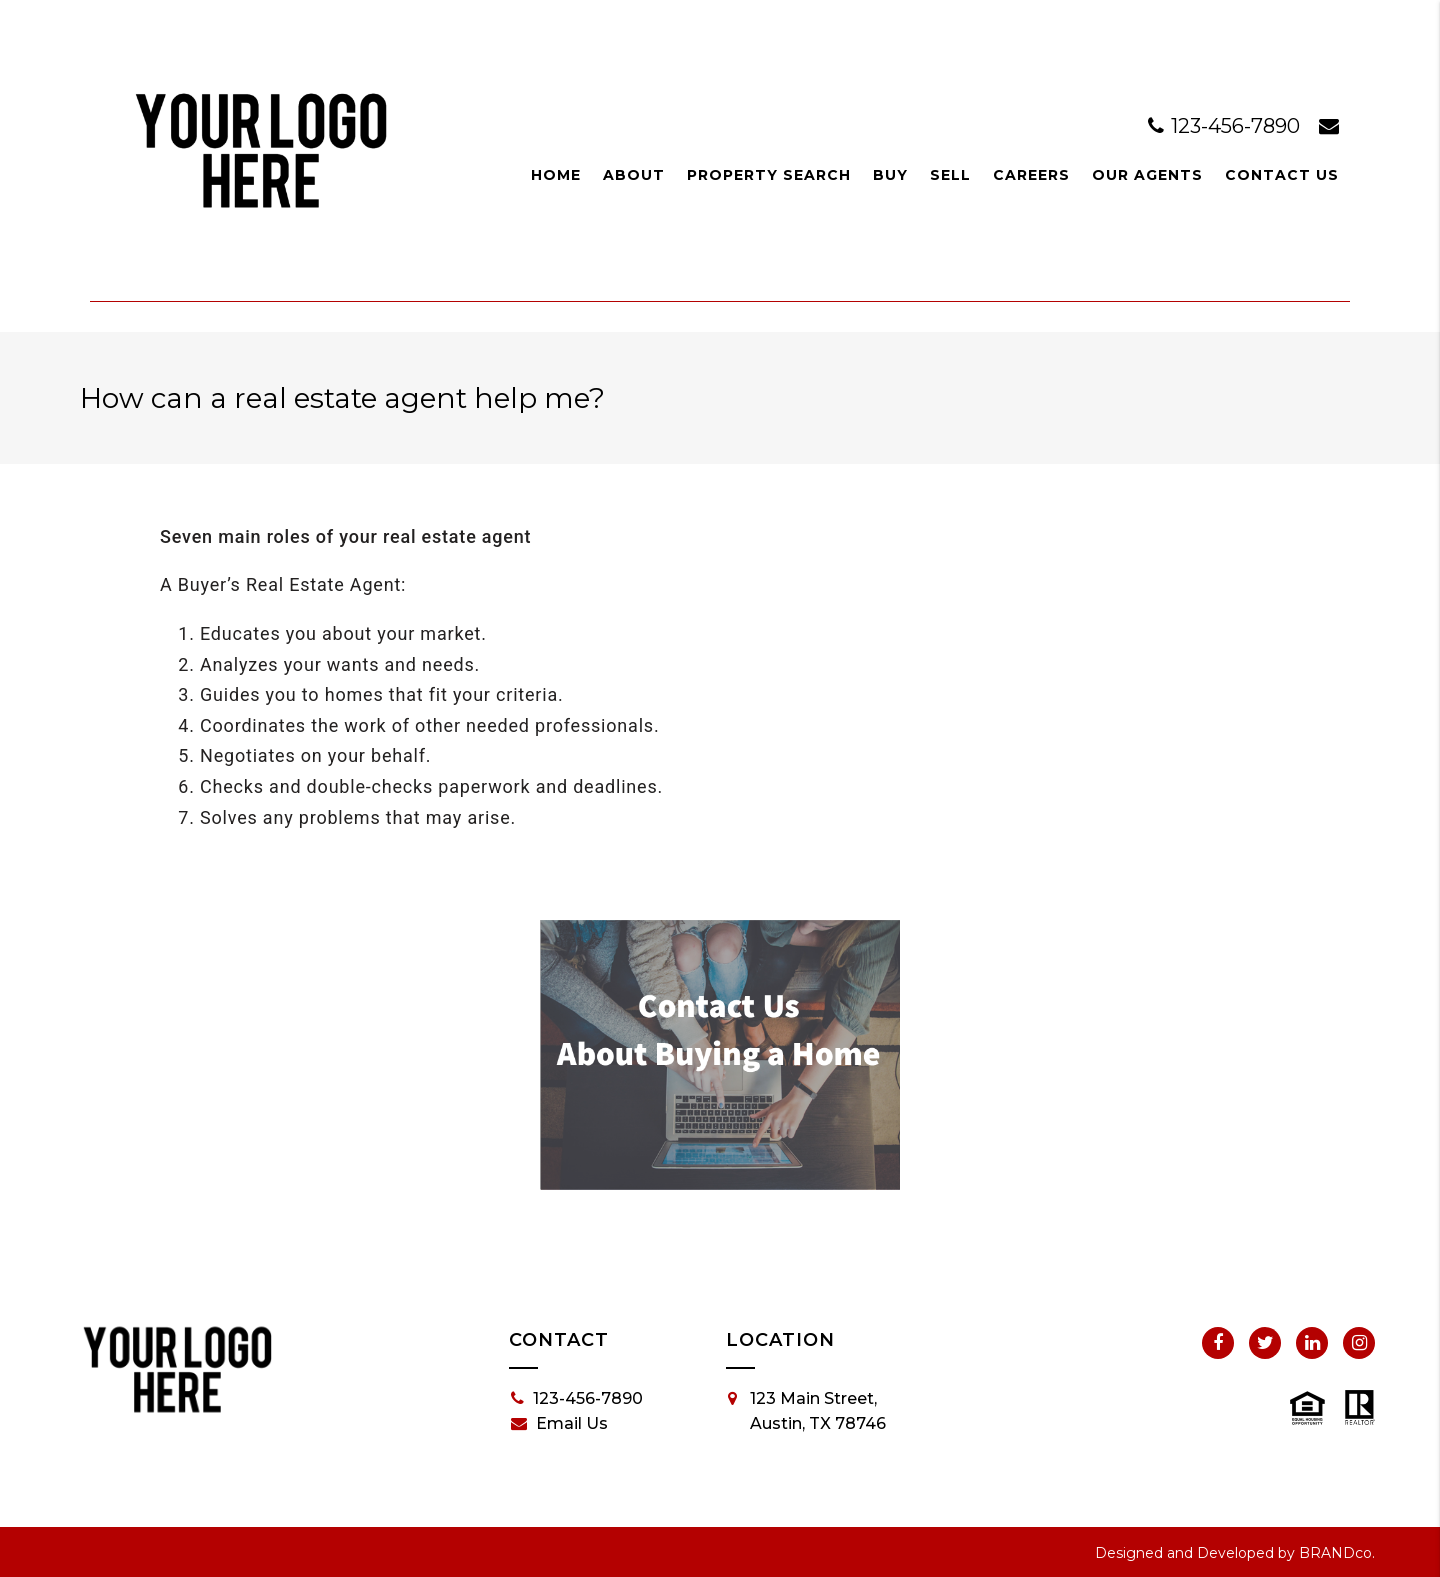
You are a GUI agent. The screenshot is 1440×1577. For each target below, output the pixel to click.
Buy (890, 175)
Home (556, 175)
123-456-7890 (1226, 126)
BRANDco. (1337, 1553)
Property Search (769, 175)
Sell (950, 175)
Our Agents (1147, 175)
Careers (1031, 175)
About (634, 175)
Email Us (559, 1424)
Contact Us (1282, 175)
